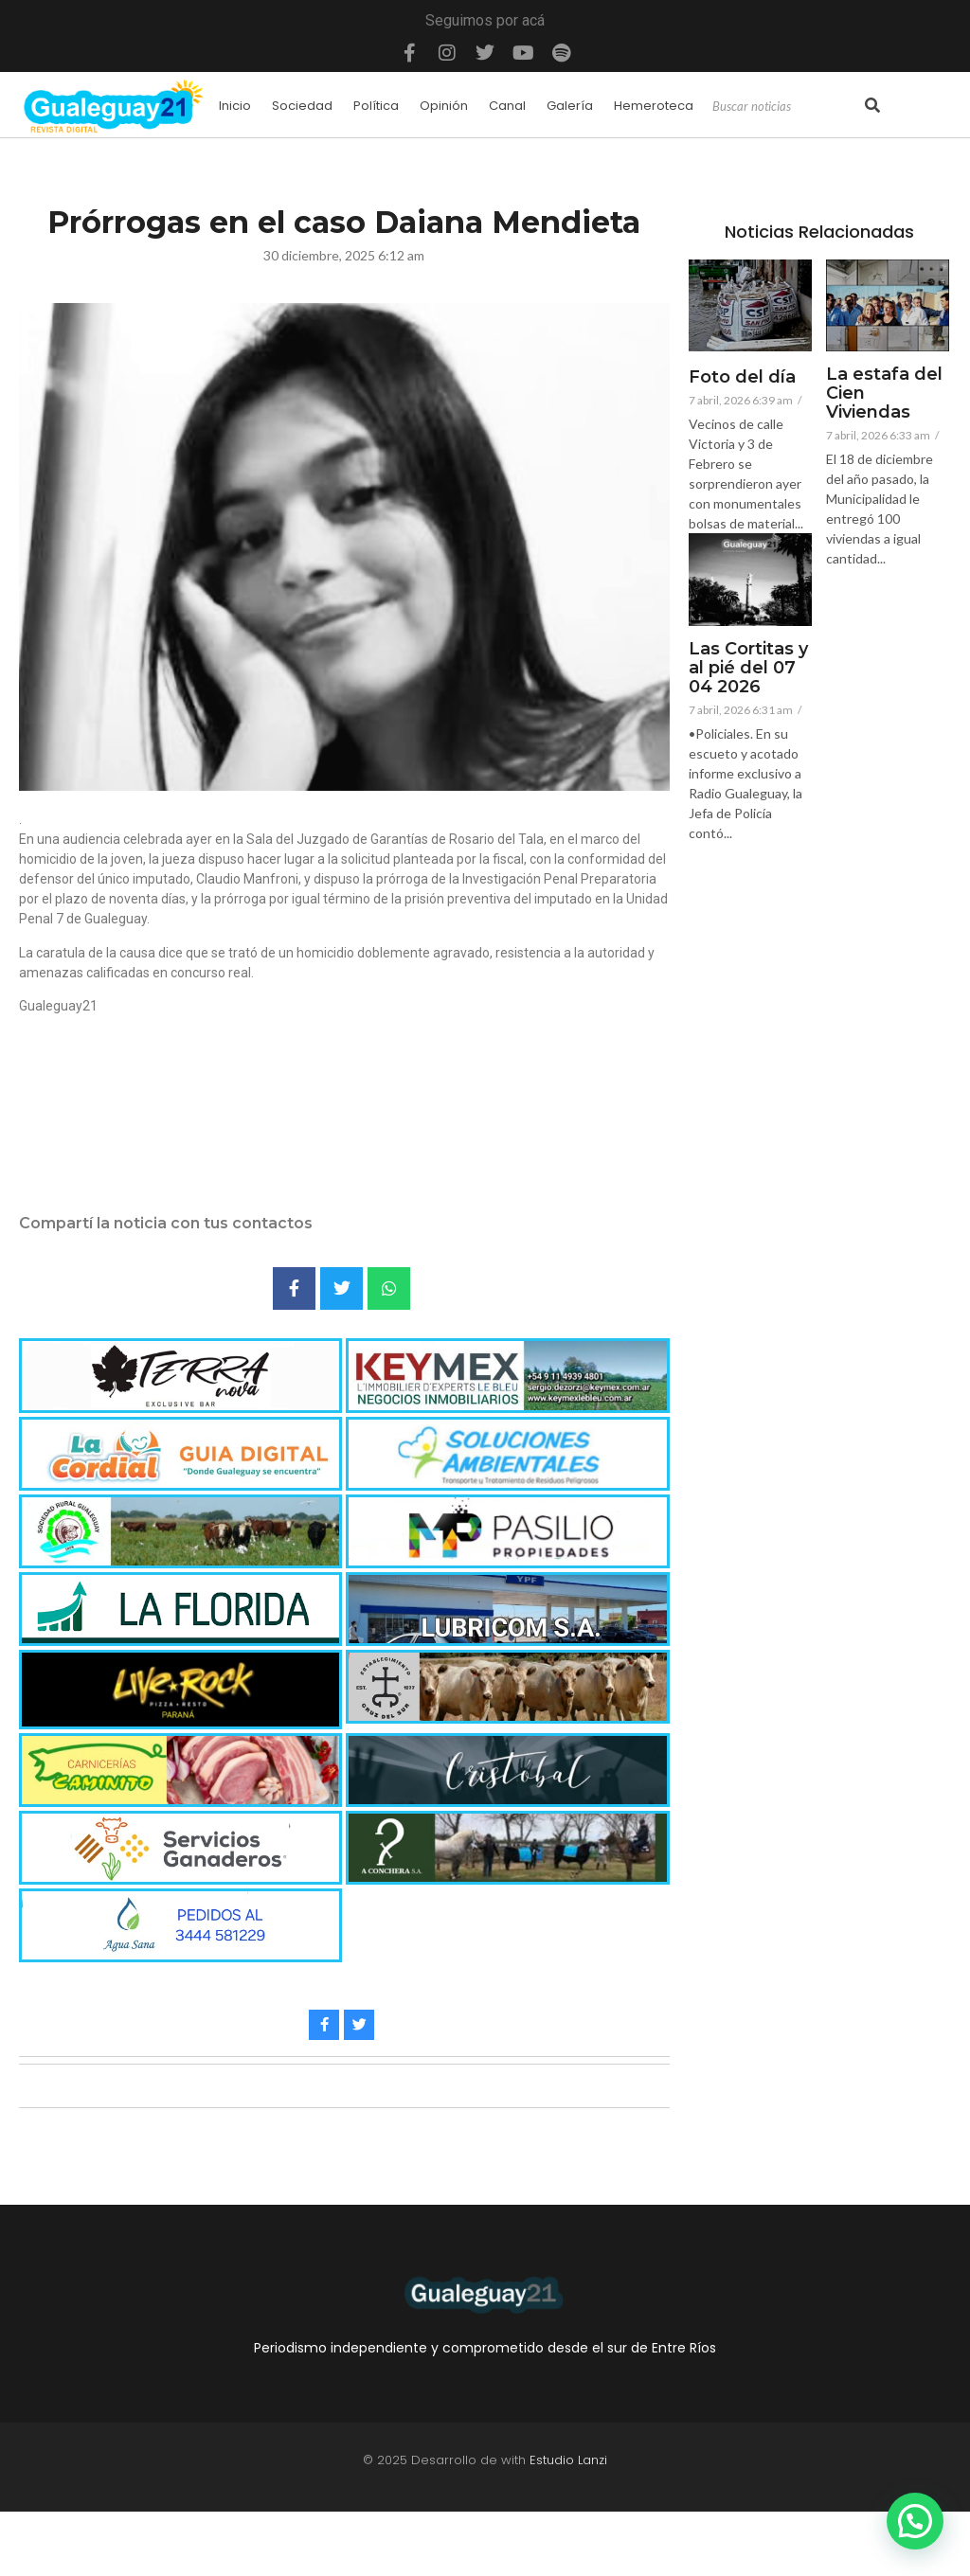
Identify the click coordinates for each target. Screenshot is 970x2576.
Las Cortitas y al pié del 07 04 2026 (748, 668)
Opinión (444, 106)
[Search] (786, 107)
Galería (570, 106)
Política (376, 106)
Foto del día (742, 377)
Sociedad (302, 106)
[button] (915, 2521)
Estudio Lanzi (568, 2460)
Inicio (235, 106)
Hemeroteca (653, 106)
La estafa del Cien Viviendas (884, 393)
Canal (507, 106)
